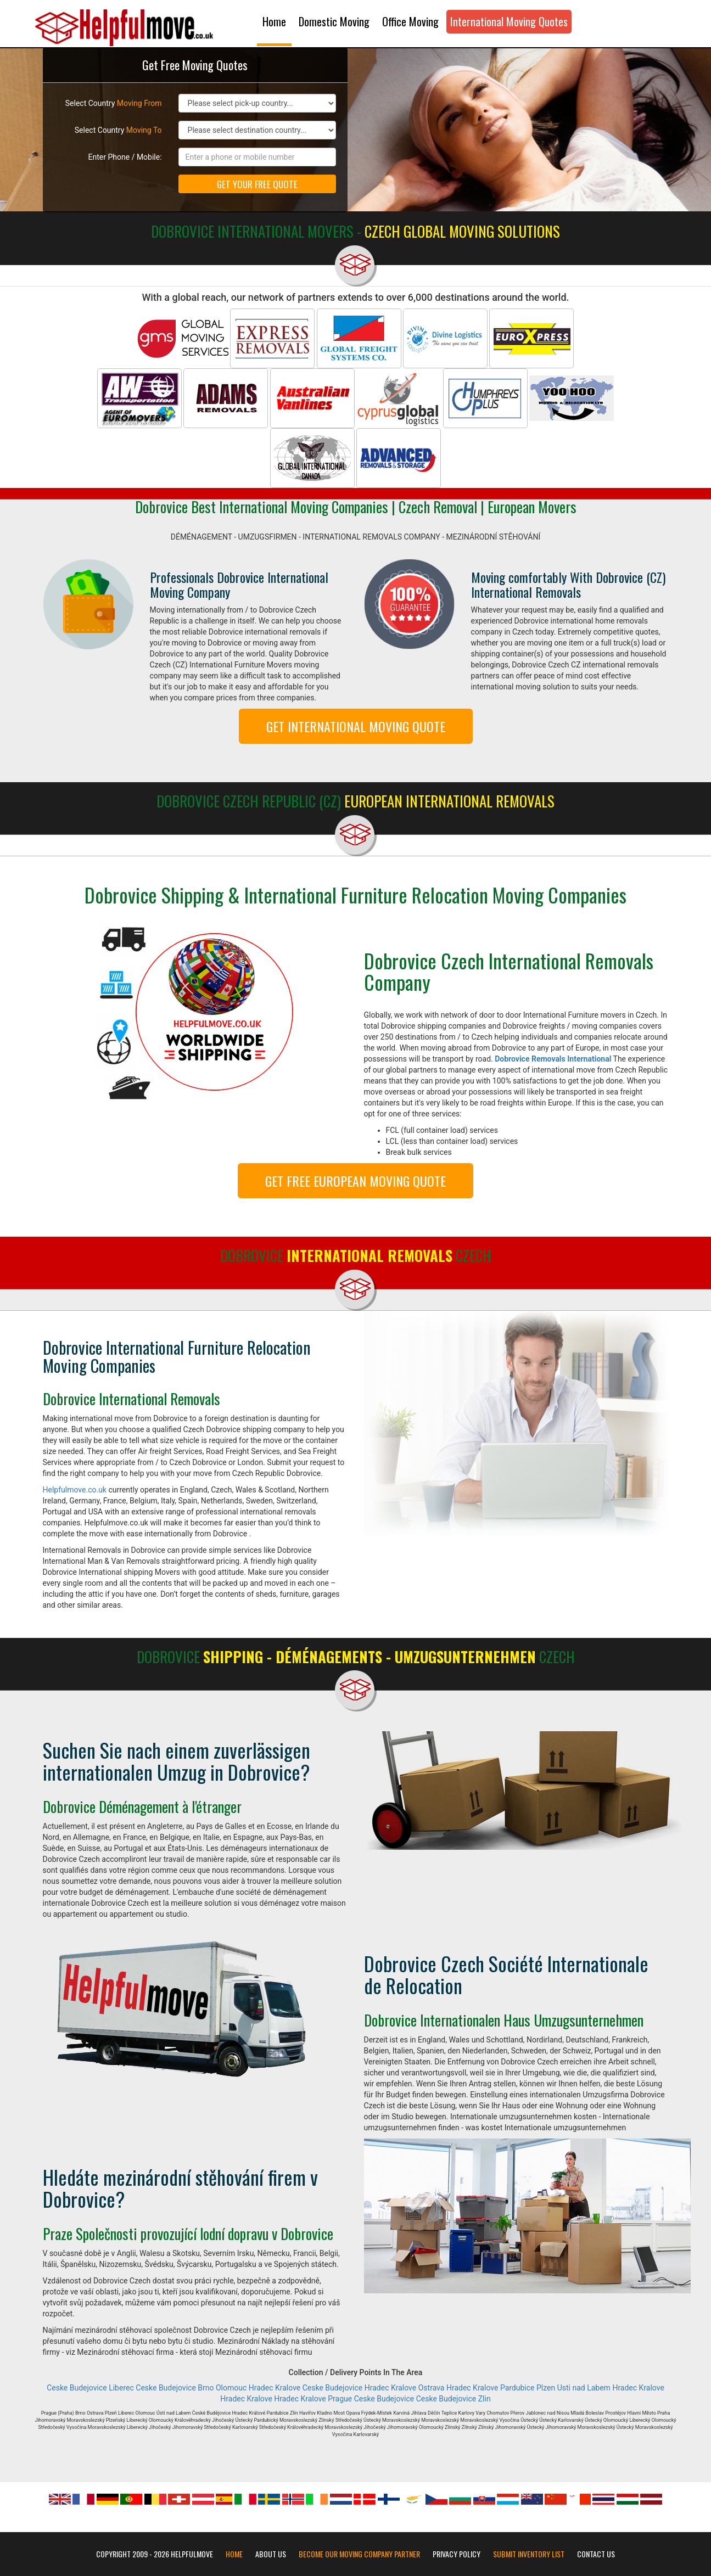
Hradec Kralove (274, 2387)
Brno (206, 2387)
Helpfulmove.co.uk (75, 1489)
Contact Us (596, 2554)
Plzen (545, 2387)
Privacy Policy (456, 2554)
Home (274, 21)
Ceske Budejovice (77, 2387)
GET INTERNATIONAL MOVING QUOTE (355, 726)
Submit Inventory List (528, 2554)
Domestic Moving (334, 21)
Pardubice (517, 2387)
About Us (270, 2554)
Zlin (484, 2398)
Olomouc (231, 2387)
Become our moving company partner (359, 2554)
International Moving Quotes (509, 21)
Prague (340, 2398)
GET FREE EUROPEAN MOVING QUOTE (355, 1181)
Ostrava (431, 2387)
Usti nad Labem (584, 2387)
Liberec (121, 2387)
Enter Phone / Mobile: (125, 157)
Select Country (113, 103)
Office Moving (410, 21)
